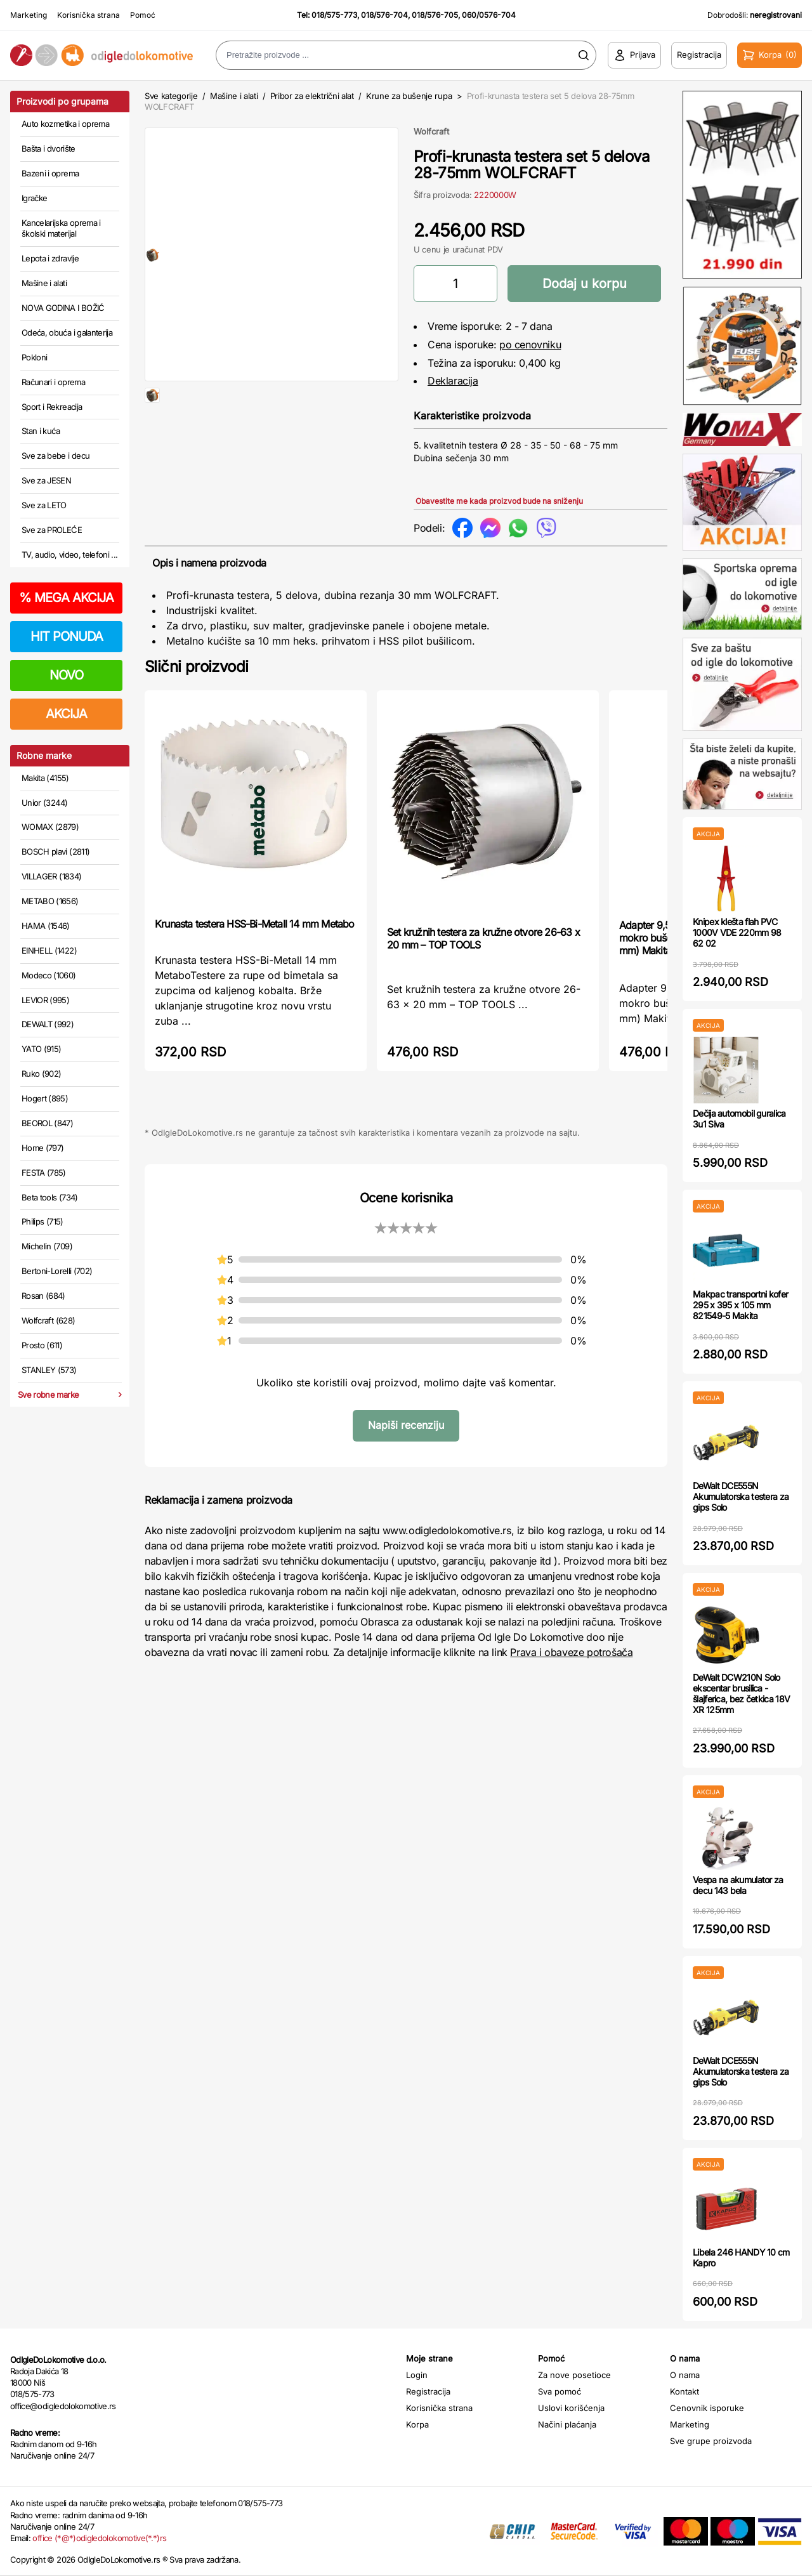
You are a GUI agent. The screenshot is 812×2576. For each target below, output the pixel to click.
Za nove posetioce (574, 2375)
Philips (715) (42, 1221)
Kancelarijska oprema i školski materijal (61, 228)
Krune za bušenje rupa (409, 96)
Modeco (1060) (49, 975)
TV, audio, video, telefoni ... (70, 554)
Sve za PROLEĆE (52, 530)
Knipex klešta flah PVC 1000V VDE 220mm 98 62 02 (737, 932)
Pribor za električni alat (312, 96)
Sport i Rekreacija (52, 407)
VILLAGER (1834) (51, 876)
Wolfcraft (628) (48, 1320)
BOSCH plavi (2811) (55, 851)
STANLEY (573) (49, 1370)
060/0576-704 (489, 15)
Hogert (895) (45, 1098)
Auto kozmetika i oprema (65, 124)
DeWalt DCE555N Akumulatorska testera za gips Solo (741, 1496)
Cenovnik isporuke (707, 2408)
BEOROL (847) (47, 1123)
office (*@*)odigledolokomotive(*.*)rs (99, 2538)
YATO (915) (42, 1049)
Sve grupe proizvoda (711, 2441)
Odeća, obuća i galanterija (67, 332)
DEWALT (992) (48, 1024)
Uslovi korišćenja (571, 2408)
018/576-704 (384, 15)
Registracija (428, 2391)
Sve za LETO (44, 505)
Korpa (417, 2424)
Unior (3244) (44, 803)
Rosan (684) (43, 1296)
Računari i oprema (53, 382)
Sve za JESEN (46, 480)
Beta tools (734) (50, 1197)
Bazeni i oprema (50, 173)
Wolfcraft (431, 131)
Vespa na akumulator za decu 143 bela (738, 1885)
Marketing (28, 15)
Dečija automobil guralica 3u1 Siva (739, 1118)
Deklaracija (453, 380)
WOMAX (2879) (50, 827)
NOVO (66, 675)
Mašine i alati (44, 283)
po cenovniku (530, 344)
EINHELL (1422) (49, 950)
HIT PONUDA (66, 636)
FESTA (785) (44, 1172)
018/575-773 (334, 15)
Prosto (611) (42, 1345)
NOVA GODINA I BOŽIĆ (63, 308)
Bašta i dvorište (48, 148)
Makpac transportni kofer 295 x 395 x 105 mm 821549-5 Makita (740, 1305)
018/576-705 (435, 15)
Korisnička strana (88, 15)
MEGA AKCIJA (66, 597)
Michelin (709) (47, 1246)
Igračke (34, 198)
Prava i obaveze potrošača (571, 1652)
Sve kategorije (171, 96)
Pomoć (142, 15)
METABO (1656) (50, 901)
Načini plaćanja (567, 2424)
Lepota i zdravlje (50, 258)
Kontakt (684, 2391)
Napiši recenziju (406, 1425)
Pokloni (34, 357)
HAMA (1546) (46, 926)
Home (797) (43, 1148)
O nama (685, 2375)
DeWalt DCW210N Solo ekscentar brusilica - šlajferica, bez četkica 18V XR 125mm (741, 1693)
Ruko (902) (42, 1073)
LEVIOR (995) (45, 1000)
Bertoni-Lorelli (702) (57, 1271)
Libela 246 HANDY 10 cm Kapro (741, 2257)
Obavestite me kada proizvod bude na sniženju (499, 501)
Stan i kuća (41, 431)
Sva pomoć (559, 2391)
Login (417, 2375)
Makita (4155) (45, 778)
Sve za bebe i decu (55, 455)
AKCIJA (66, 713)
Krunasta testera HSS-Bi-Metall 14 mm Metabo (255, 923)
